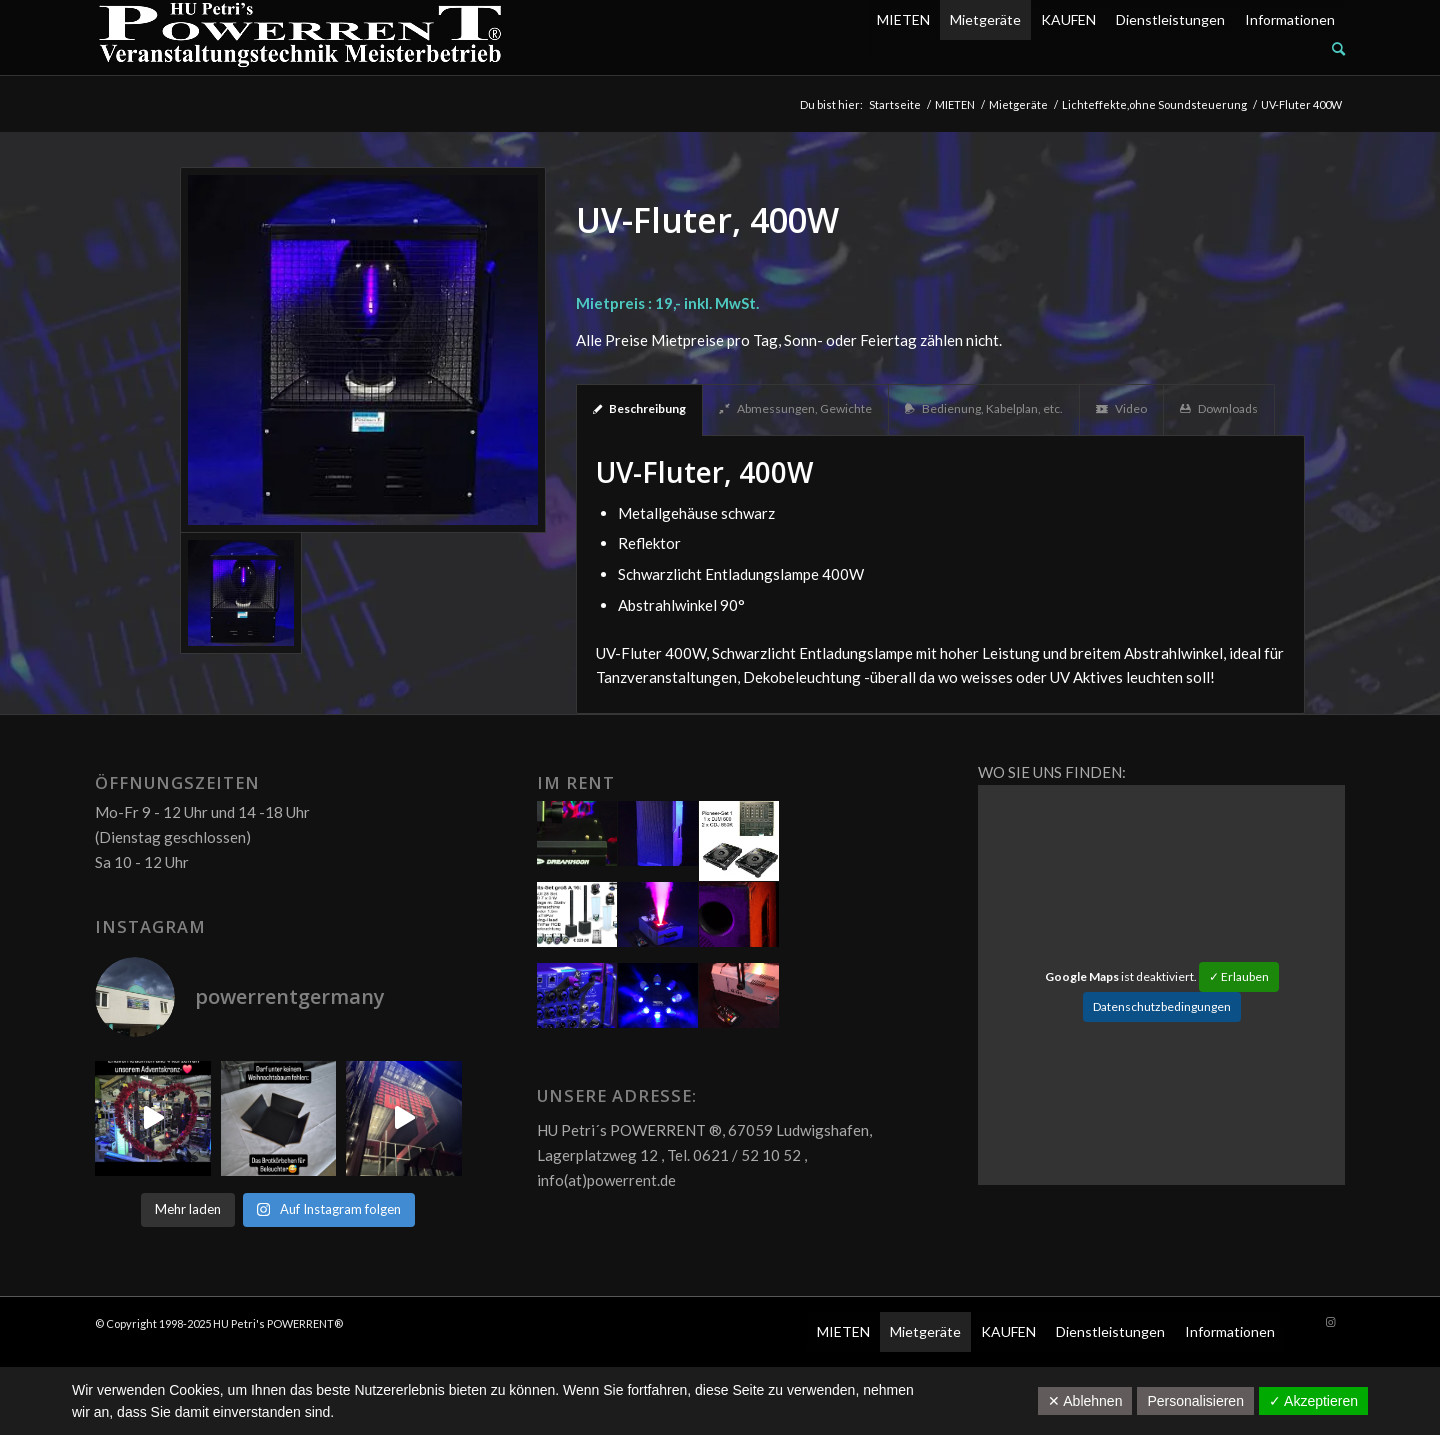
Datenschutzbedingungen (1162, 1006)
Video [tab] (1121, 408)
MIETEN (903, 19)
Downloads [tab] (1219, 408)
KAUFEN (1068, 19)
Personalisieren (1195, 1401)
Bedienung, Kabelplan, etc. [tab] (984, 408)
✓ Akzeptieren (1313, 1401)
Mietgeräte (985, 19)
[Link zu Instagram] (1330, 1322)
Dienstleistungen (1170, 19)
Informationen (1290, 19)
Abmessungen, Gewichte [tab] (795, 408)
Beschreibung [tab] (639, 408)
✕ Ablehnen (1085, 1401)
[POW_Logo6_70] (301, 37)
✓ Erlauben (1239, 976)
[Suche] (1338, 48)
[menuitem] (1106, 49)
